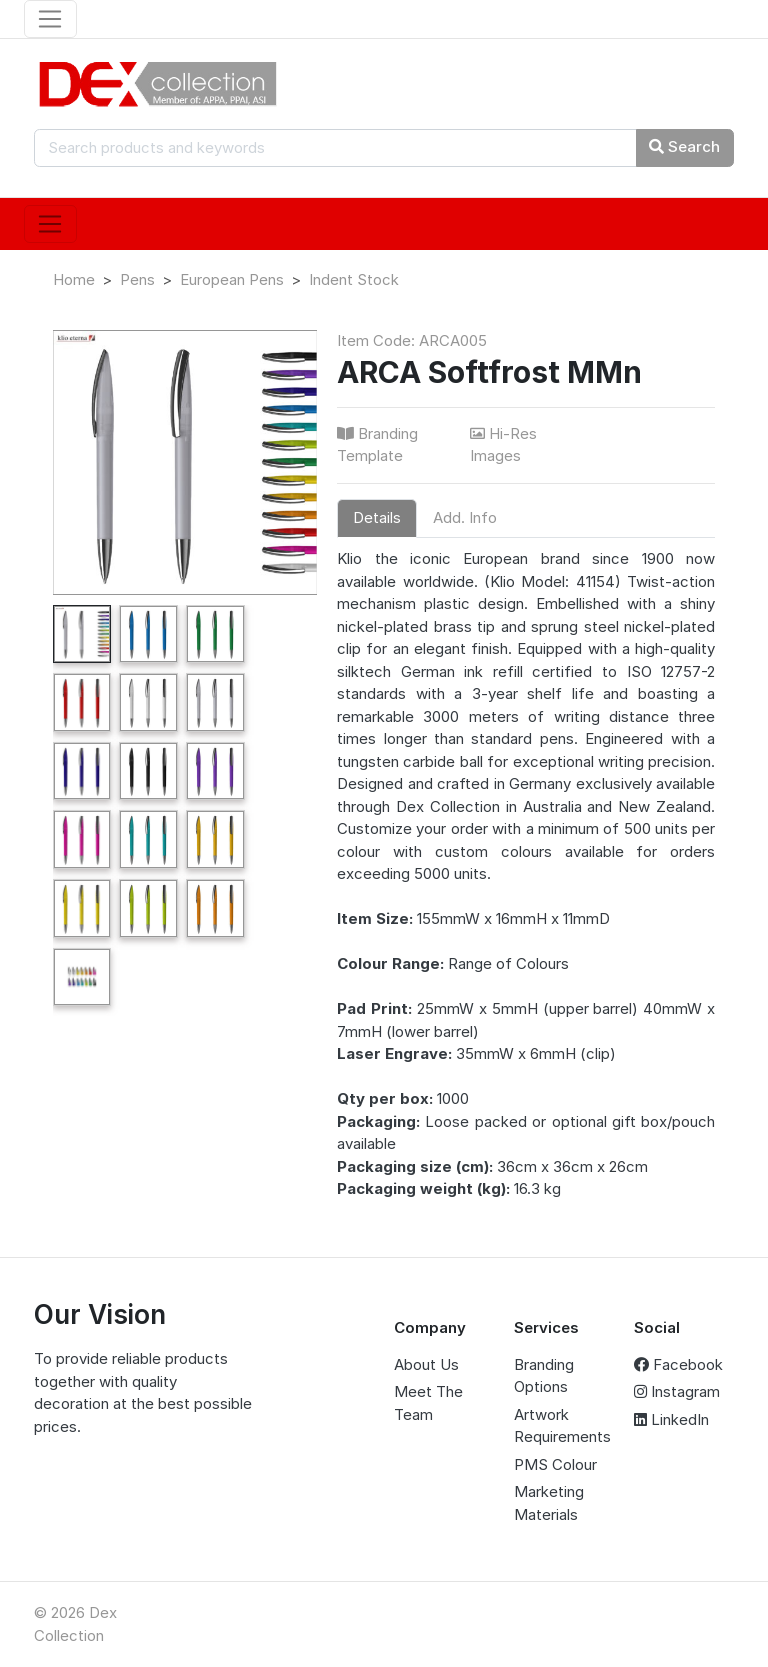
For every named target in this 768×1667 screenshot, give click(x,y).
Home (74, 279)
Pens (137, 279)
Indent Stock (354, 279)
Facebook (678, 1364)
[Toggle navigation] (50, 19)
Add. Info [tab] (465, 517)
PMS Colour (555, 1464)
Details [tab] (377, 517)
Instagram (677, 1391)
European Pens (232, 279)
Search (684, 146)
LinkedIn (671, 1419)
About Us (426, 1364)
